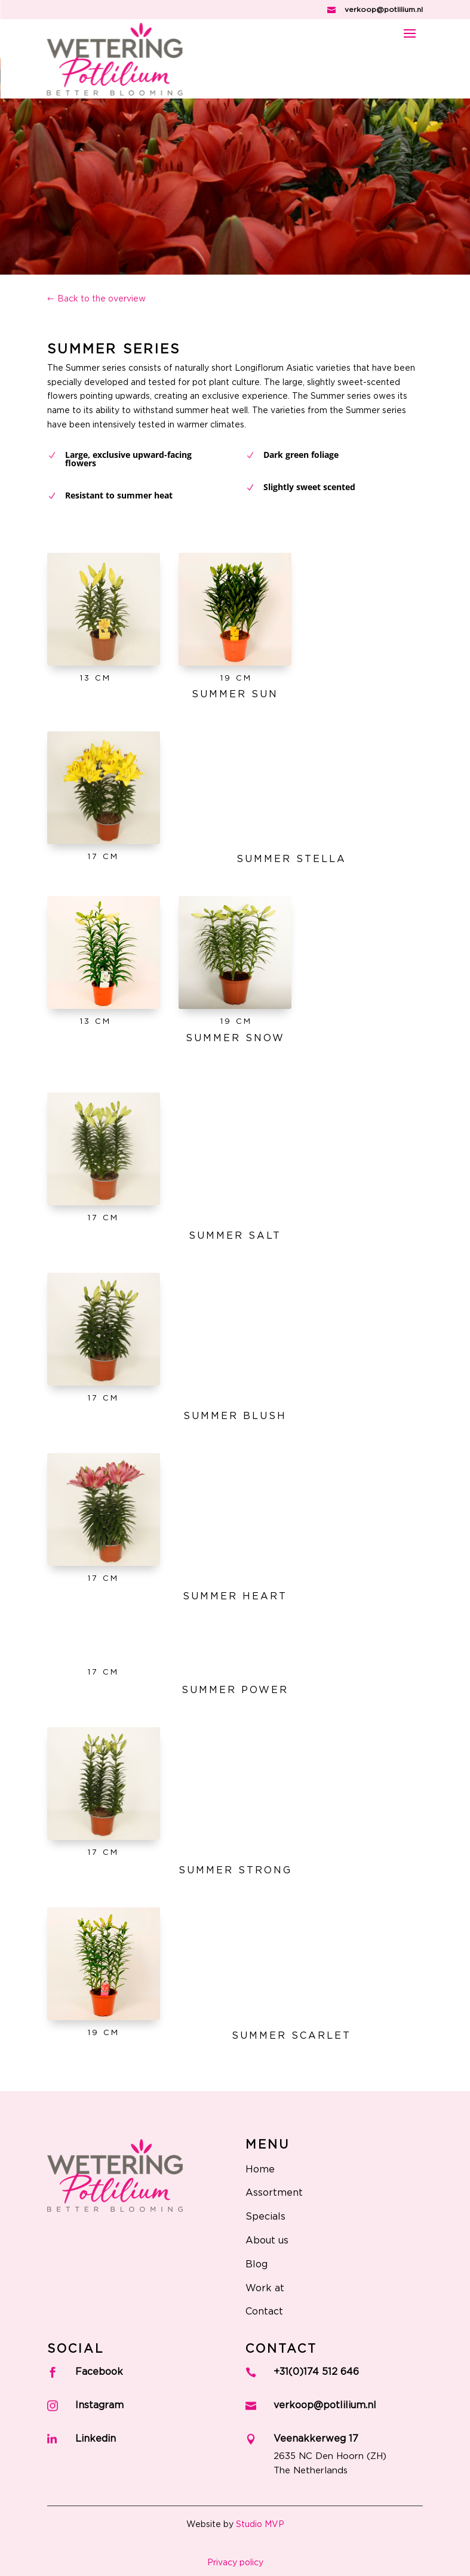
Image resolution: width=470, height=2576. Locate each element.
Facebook (99, 2372)
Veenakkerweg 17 (316, 2438)
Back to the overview (101, 299)
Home (260, 2169)
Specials (265, 2216)
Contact (264, 2311)
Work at (264, 2288)
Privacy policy (235, 2563)
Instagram (99, 2405)
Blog (256, 2264)
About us (266, 2240)
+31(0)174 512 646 (316, 2372)
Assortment (274, 2193)
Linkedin (95, 2438)
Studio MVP (260, 2524)
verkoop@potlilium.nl (384, 9)
